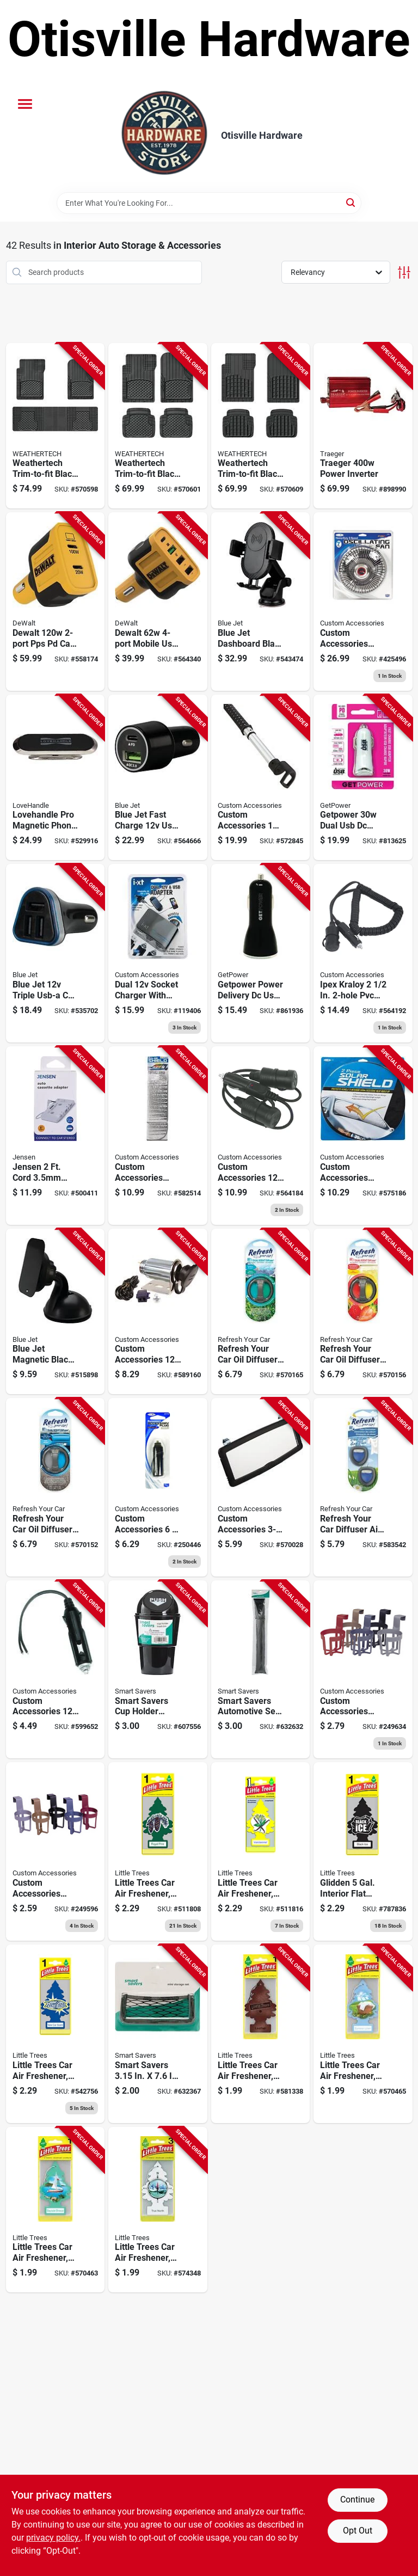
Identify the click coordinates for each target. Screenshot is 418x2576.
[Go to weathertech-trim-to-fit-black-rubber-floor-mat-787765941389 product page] (55, 426)
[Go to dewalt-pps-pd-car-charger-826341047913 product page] (55, 601)
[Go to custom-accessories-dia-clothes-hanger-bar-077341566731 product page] (260, 778)
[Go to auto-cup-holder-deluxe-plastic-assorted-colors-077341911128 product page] (363, 1669)
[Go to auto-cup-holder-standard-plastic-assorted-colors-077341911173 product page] (55, 1851)
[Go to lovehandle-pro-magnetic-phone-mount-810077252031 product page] (55, 778)
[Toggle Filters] (404, 272)
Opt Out (357, 2530)
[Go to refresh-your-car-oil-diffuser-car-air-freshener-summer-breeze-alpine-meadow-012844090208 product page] (260, 1312)
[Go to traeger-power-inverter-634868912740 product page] (363, 426)
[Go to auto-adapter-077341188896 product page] (260, 1135)
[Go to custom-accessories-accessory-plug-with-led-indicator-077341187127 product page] (55, 1669)
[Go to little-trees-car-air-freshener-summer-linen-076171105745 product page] (363, 2034)
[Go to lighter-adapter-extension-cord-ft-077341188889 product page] (363, 953)
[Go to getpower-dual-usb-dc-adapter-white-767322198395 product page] (363, 778)
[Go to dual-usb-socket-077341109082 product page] (157, 953)
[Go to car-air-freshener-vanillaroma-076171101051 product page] (260, 1851)
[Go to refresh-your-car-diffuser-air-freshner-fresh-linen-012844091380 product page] (363, 1487)
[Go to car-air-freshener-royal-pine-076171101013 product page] (157, 1851)
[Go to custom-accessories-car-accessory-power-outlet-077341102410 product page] (157, 1312)
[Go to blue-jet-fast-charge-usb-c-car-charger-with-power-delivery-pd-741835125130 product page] (157, 778)
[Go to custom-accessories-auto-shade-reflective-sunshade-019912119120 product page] (157, 1135)
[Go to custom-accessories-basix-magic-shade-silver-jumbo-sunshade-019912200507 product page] (363, 1135)
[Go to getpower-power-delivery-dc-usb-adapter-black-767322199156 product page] (260, 953)
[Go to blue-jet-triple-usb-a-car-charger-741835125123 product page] (55, 953)
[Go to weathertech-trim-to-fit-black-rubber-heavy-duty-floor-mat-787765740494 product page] (260, 426)
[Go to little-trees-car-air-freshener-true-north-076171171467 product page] (157, 2210)
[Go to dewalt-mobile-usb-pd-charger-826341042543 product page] (157, 601)
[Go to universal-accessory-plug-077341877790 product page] (157, 1487)
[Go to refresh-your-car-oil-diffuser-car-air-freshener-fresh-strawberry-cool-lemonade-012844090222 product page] (363, 1312)
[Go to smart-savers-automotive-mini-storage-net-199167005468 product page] (157, 2034)
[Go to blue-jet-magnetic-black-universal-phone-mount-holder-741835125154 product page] (55, 1312)
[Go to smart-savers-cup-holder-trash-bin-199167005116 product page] (157, 1669)
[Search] (351, 202)
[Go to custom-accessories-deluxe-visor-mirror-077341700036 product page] (260, 1487)
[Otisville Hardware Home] (164, 136)
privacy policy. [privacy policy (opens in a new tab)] (53, 2537)
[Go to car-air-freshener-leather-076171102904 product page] (260, 2034)
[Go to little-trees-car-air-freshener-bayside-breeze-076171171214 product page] (55, 2210)
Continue (357, 2499)
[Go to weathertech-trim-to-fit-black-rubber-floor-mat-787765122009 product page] (157, 426)
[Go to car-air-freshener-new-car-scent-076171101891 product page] (55, 2034)
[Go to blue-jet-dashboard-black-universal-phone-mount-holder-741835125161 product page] (260, 601)
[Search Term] (209, 203)
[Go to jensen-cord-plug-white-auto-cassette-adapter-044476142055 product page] (55, 1135)
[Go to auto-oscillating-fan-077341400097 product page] (363, 601)
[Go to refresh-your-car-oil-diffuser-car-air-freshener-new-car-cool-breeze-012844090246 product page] (55, 1487)
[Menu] (25, 104)
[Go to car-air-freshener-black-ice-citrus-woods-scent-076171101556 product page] (363, 1851)
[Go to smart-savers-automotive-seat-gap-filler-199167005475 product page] (260, 1669)
